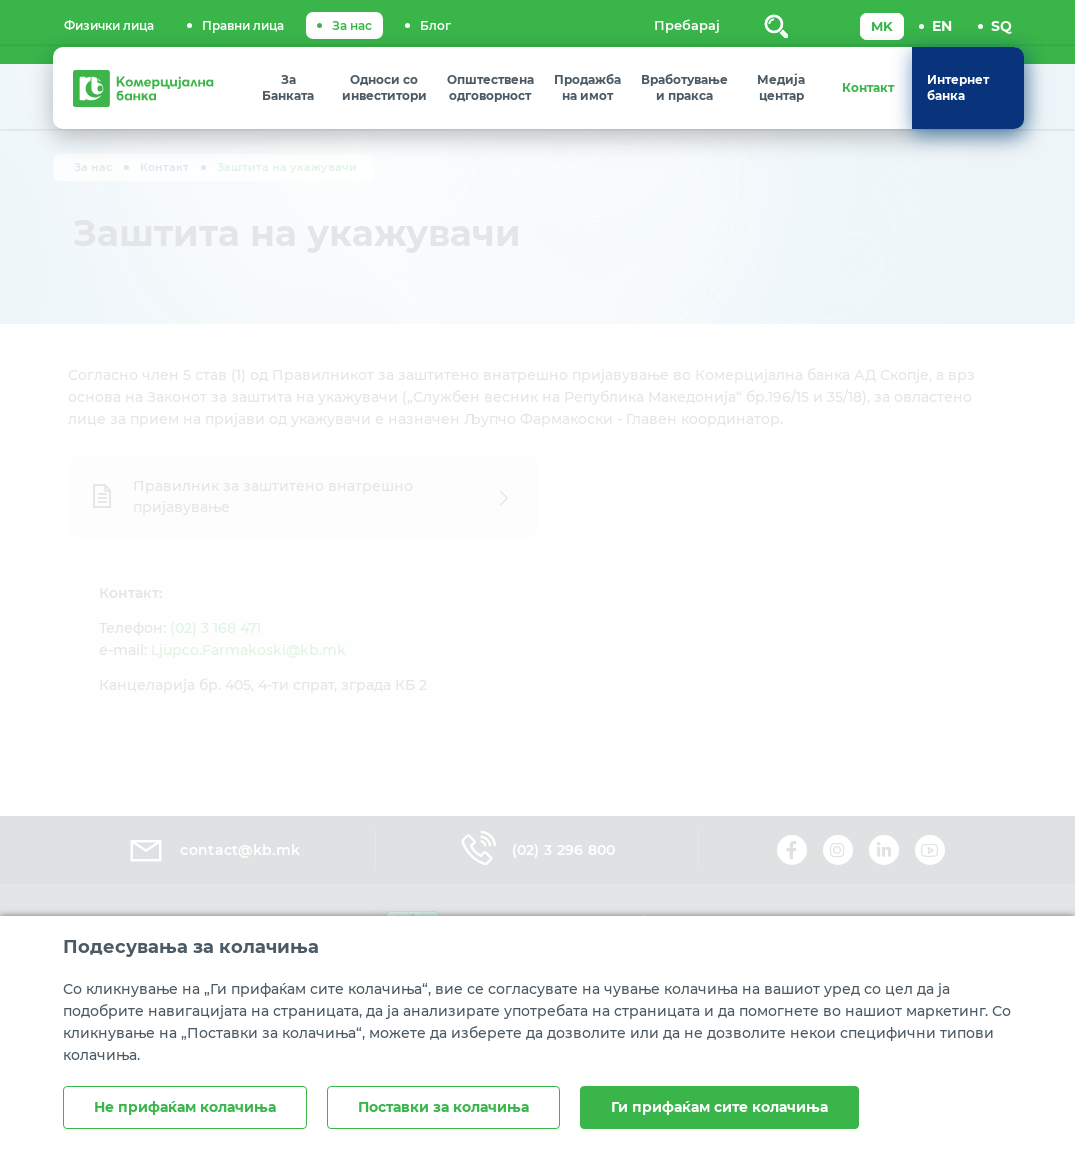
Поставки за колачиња (443, 1107)
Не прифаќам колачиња (185, 1107)
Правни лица (243, 25)
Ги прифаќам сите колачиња (719, 1107)
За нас (352, 25)
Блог (435, 25)
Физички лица (109, 25)
